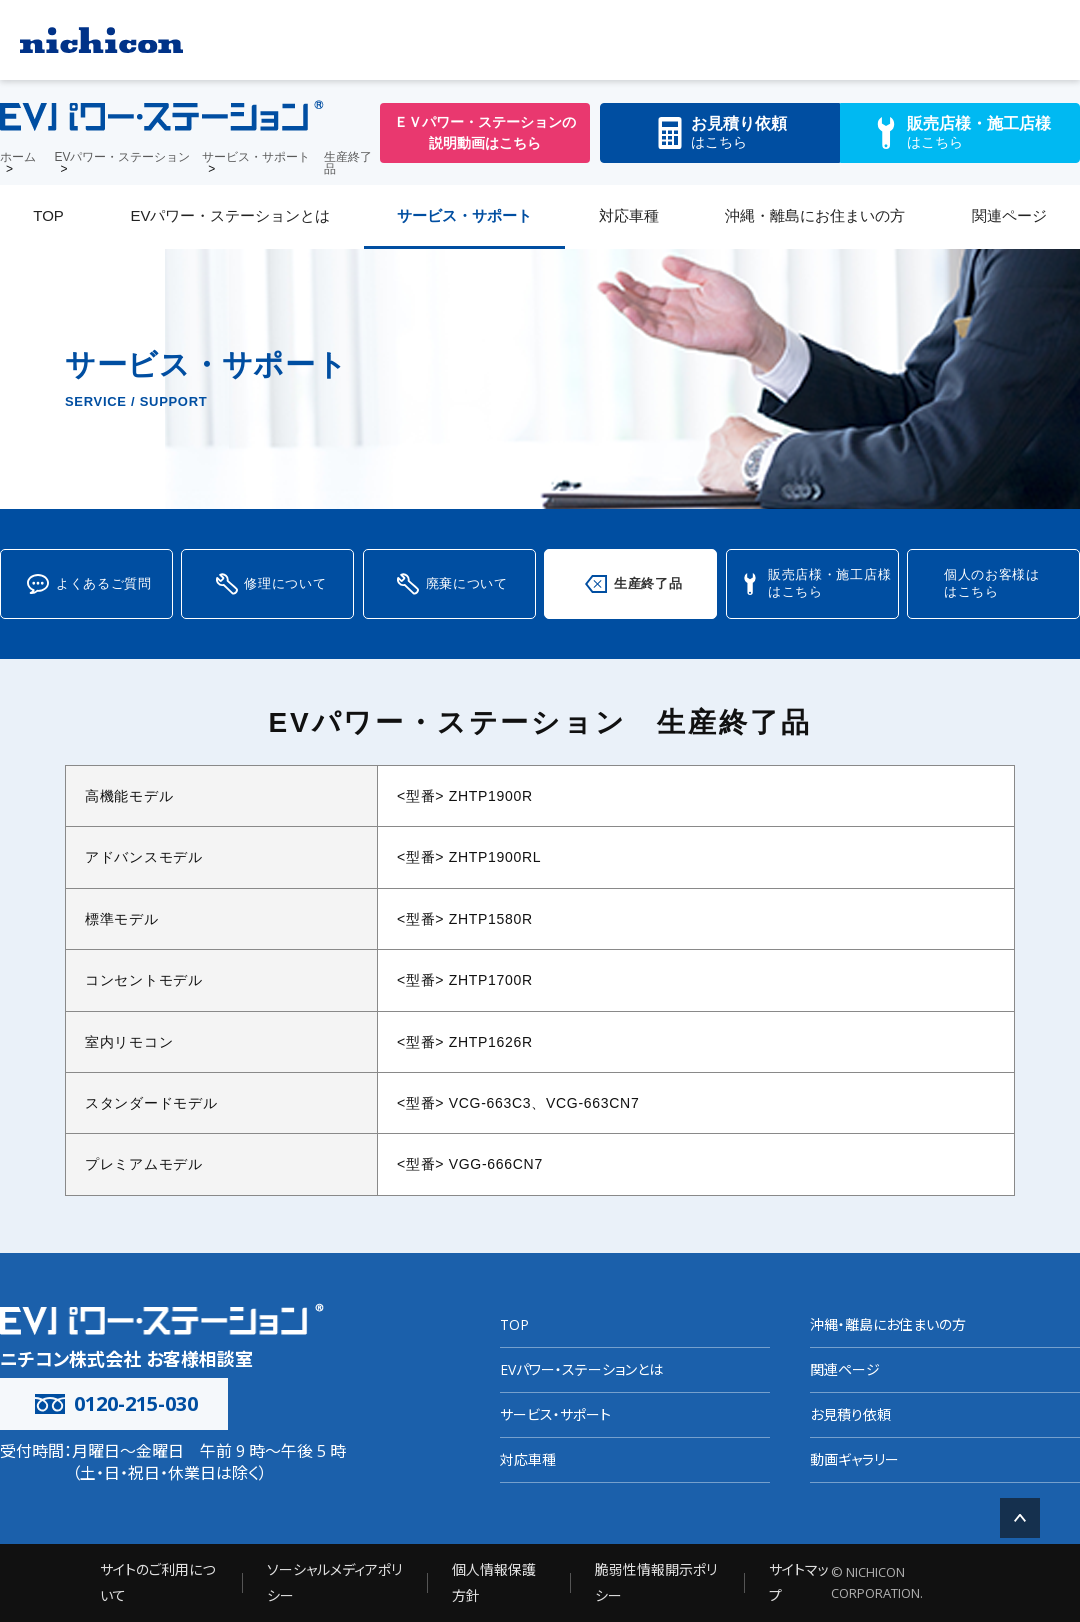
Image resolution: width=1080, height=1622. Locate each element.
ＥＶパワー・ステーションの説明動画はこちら (485, 132)
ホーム (18, 157)
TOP (48, 215)
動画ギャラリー (854, 1459)
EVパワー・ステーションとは (230, 215)
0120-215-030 (114, 1403)
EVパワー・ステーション (122, 157)
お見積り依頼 (850, 1414)
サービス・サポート (256, 157)
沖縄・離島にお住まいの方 (815, 215)
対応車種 (629, 215)
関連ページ (1009, 215)
